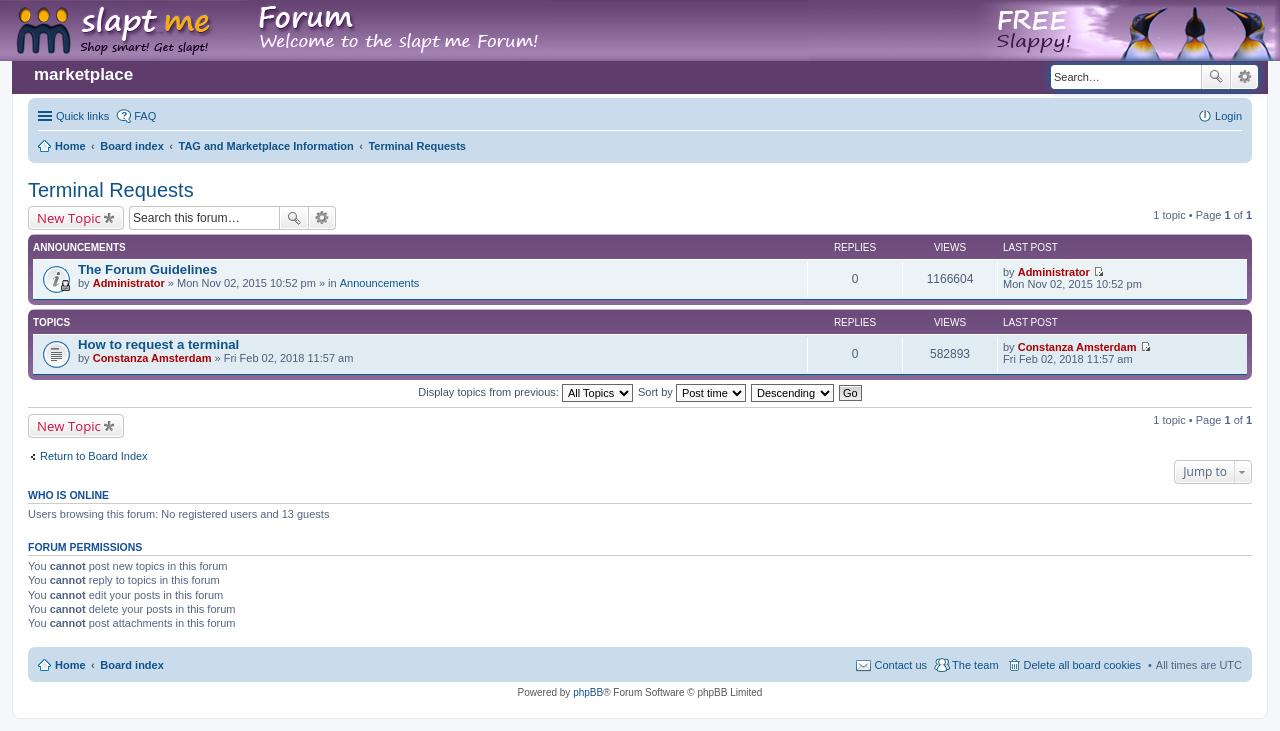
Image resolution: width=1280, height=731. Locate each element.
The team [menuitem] (975, 665)
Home (70, 665)
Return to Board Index (94, 456)
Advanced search (1244, 77)
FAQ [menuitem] (145, 116)
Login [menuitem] (1228, 116)
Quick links (82, 116)
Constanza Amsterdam (152, 358)
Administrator (129, 283)
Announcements (380, 283)
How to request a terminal (158, 344)
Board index (132, 665)
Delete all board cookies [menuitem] (1082, 665)
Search (1216, 77)
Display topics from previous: (525, 392)
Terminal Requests (111, 190)
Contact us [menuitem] (900, 665)
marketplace (83, 74)
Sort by (692, 392)
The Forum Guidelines (147, 269)
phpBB (588, 692)
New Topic (69, 218)
